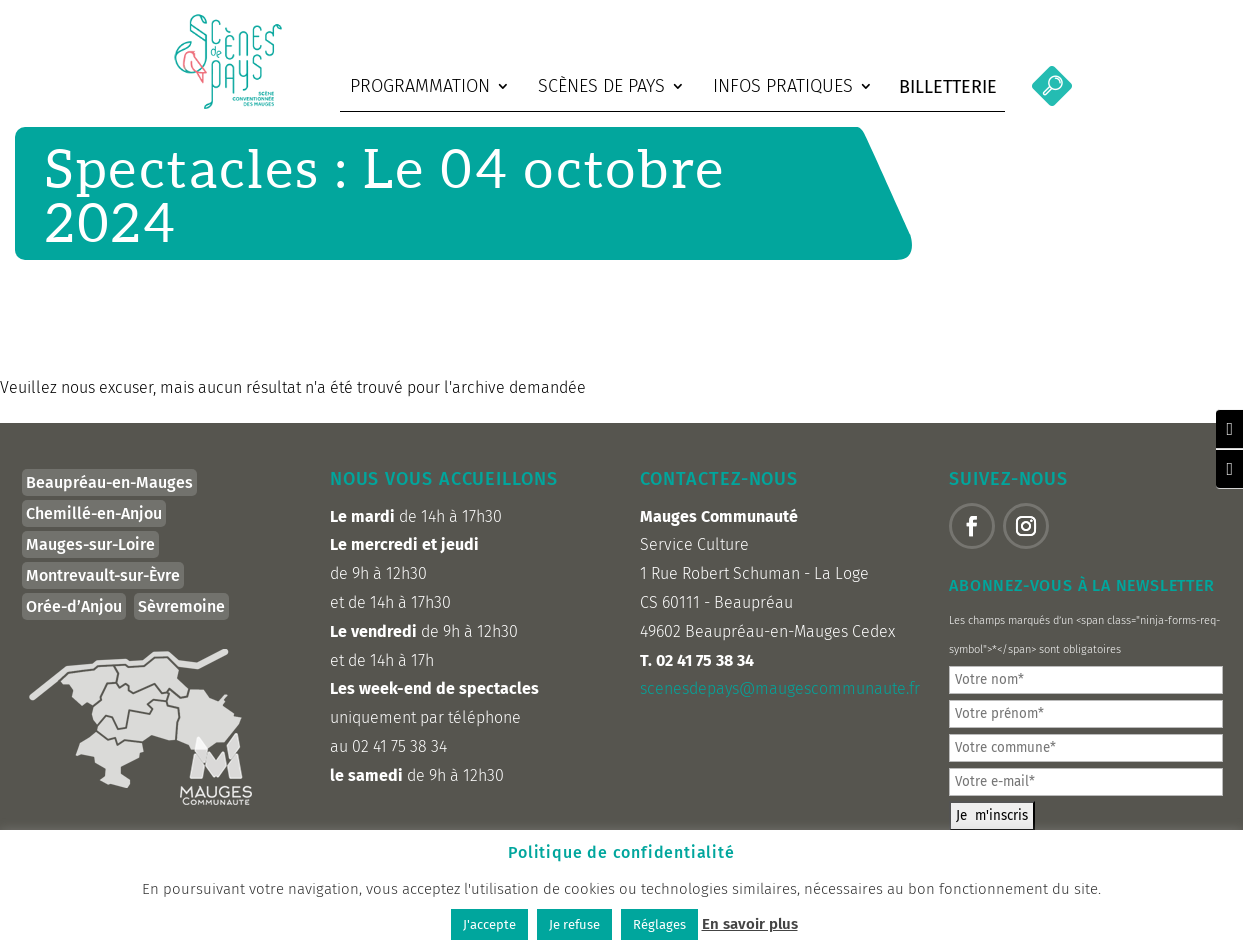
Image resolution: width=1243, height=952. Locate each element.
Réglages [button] (659, 924)
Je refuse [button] (574, 924)
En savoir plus (750, 924)
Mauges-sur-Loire (90, 557)
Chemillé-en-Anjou (94, 526)
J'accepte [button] (489, 924)
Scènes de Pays (601, 86)
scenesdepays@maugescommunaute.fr (780, 701)
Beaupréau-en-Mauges (109, 495)
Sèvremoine (181, 619)
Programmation (420, 86)
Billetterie (948, 87)
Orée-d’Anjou (74, 619)
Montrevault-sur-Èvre (103, 588)
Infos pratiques (783, 86)
